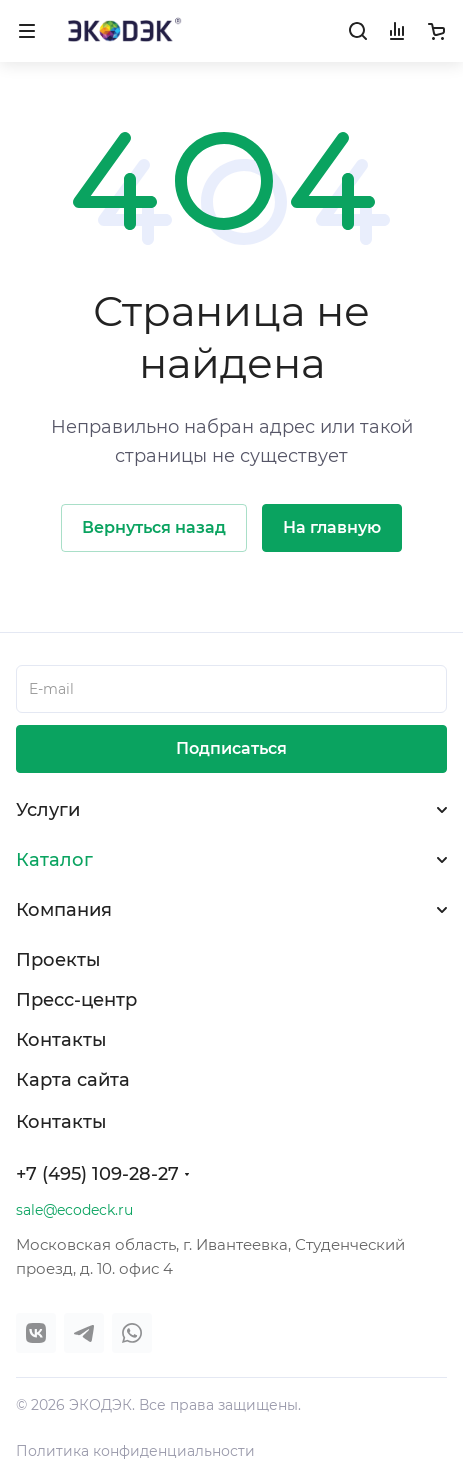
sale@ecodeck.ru (74, 1210)
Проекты (58, 960)
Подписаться (231, 748)
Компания (64, 910)
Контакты (61, 1040)
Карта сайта (73, 1080)
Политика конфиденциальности (135, 1451)
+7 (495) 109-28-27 (97, 1174)
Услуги (48, 810)
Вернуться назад (154, 527)
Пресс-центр (76, 1000)
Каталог (54, 860)
